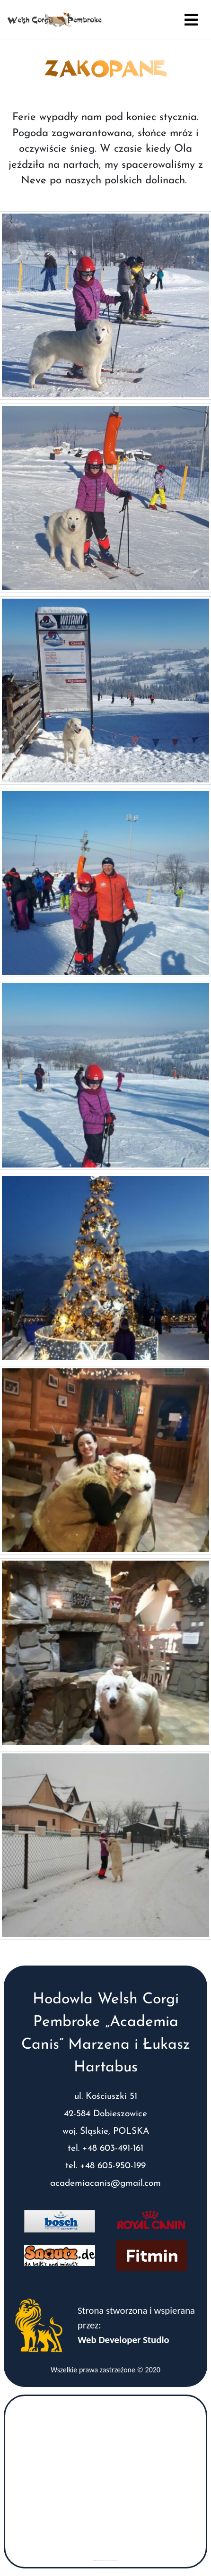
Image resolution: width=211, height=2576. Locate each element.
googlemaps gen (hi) (102, 2560)
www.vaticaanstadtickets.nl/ (112, 2560)
